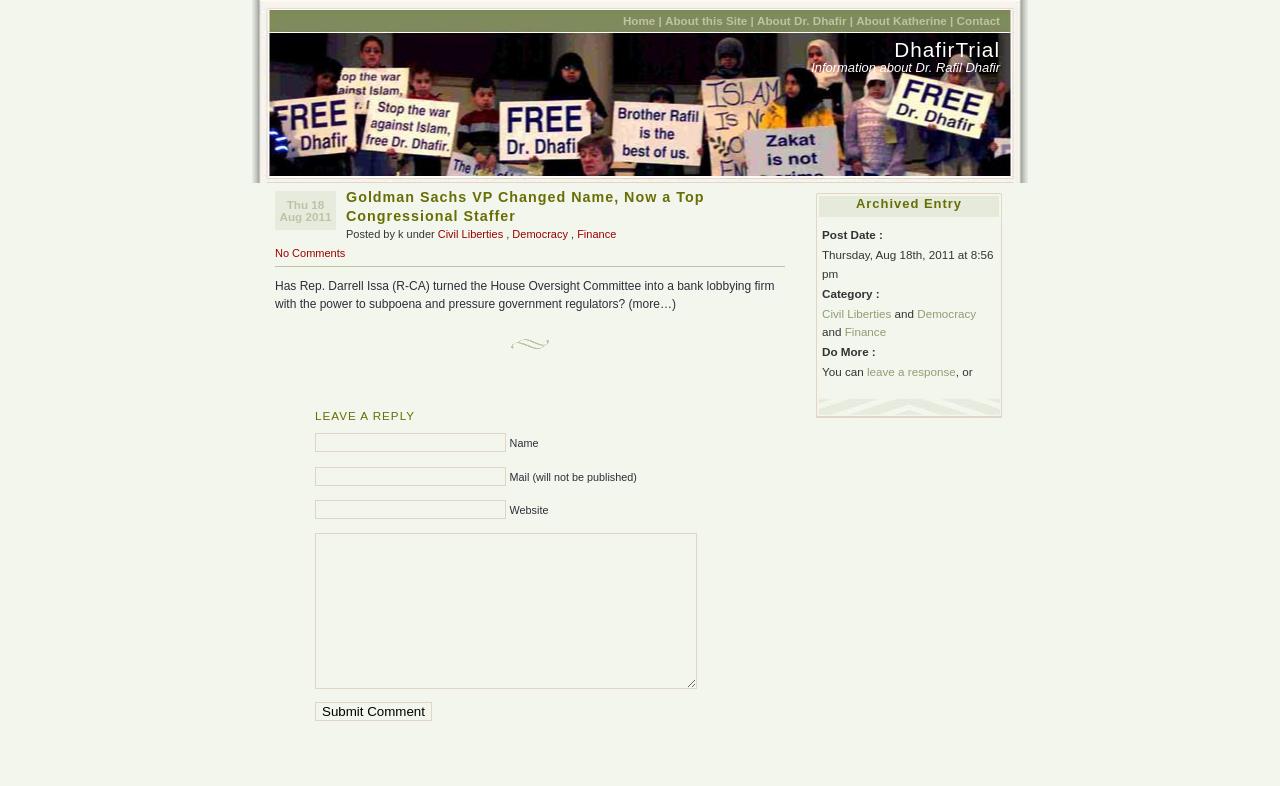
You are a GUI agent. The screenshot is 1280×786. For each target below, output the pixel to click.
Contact (978, 20)
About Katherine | (904, 20)
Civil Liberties (470, 234)
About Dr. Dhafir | (805, 20)
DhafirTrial (947, 49)
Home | (642, 20)
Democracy (540, 234)
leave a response (911, 371)
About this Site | (709, 20)
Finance (596, 234)
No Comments (310, 253)
